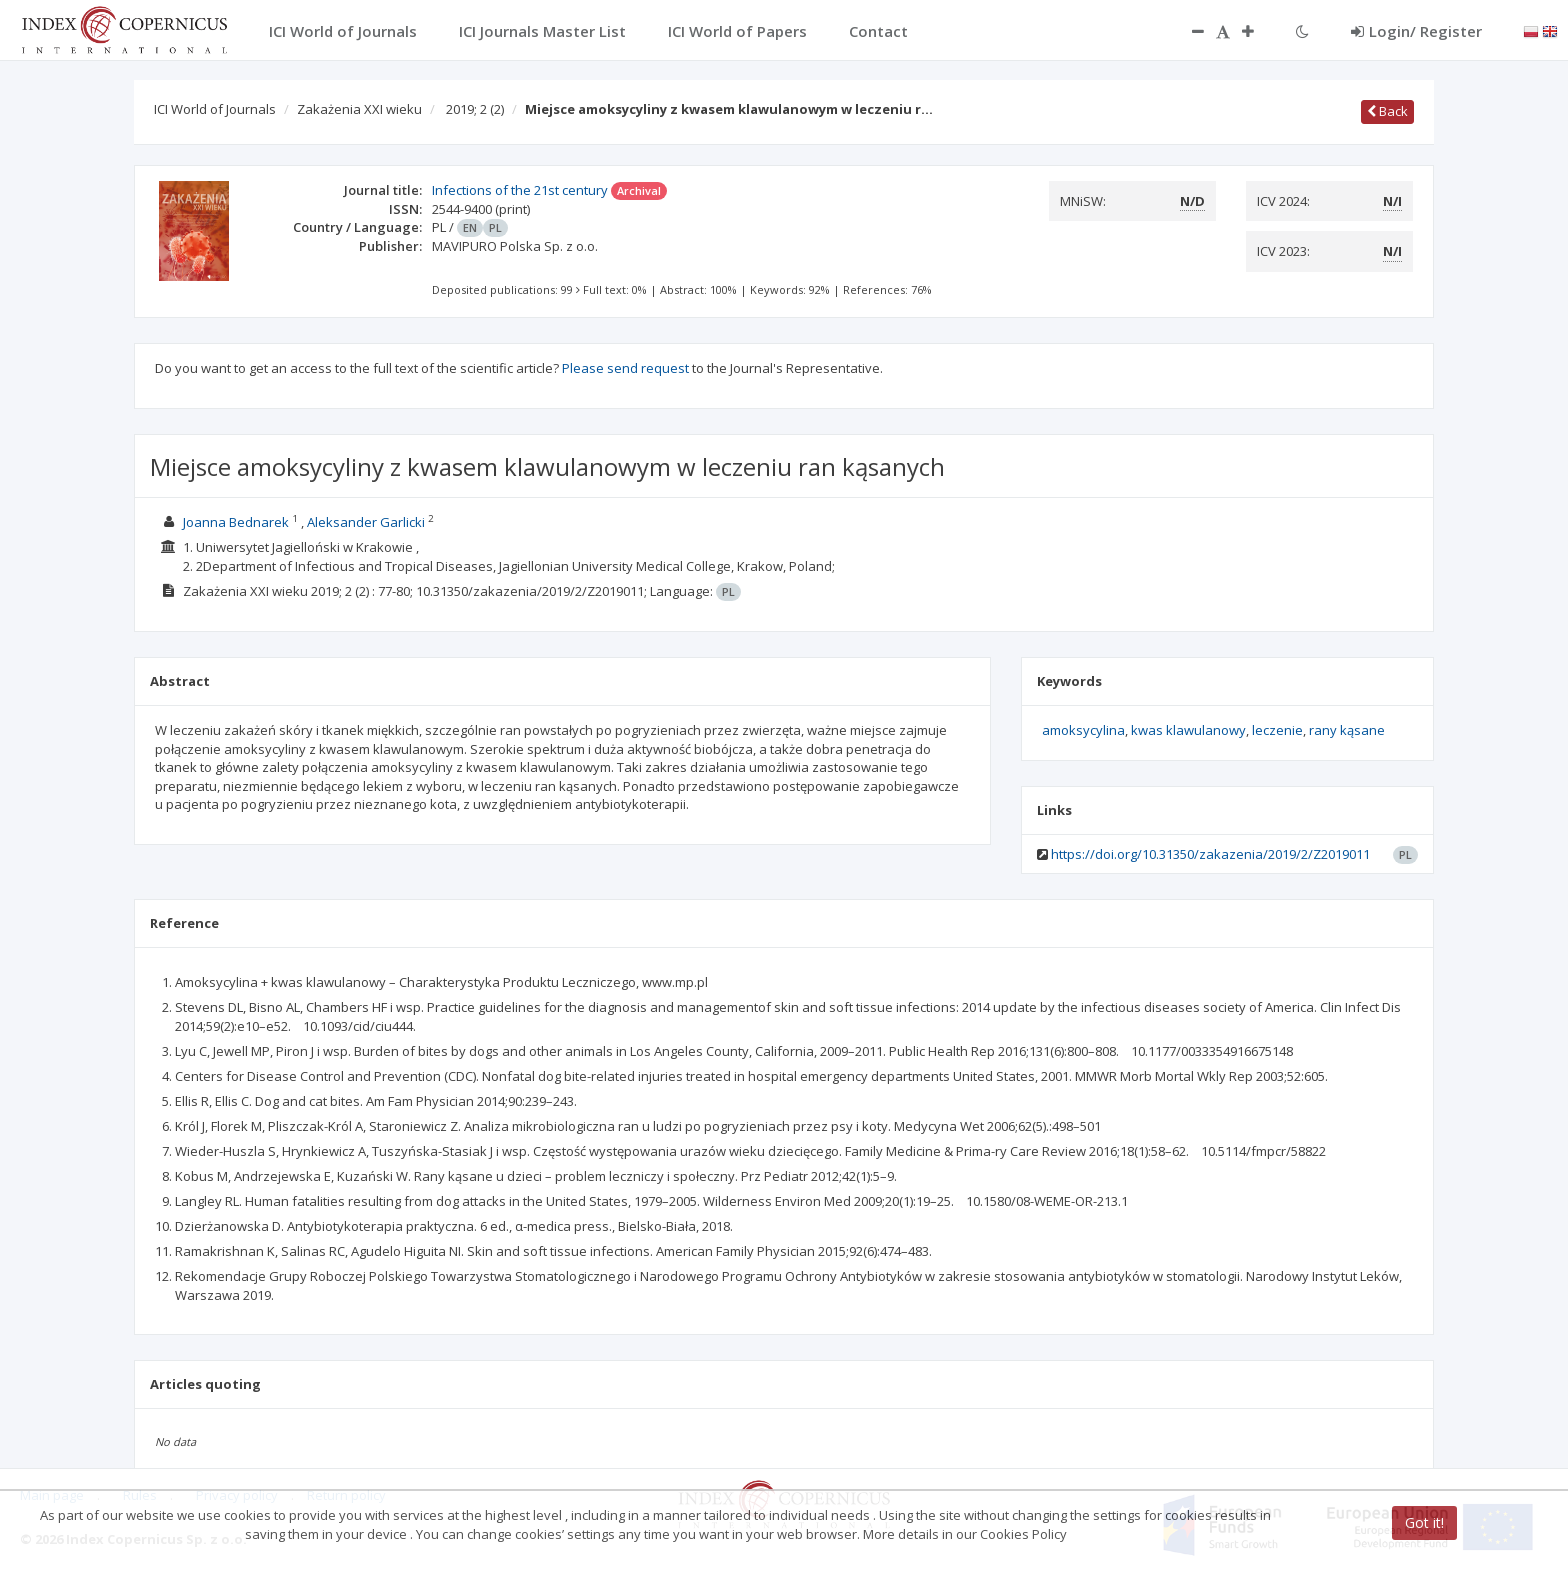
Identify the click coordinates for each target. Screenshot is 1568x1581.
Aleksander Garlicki (366, 522)
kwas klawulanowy (1188, 730)
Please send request (625, 368)
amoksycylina (1083, 730)
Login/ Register (1416, 31)
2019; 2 (475, 109)
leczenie (1277, 730)
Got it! (1424, 1522)
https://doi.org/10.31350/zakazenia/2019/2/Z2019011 (1210, 854)
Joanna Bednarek (236, 522)
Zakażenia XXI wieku (359, 109)
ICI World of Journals (215, 109)
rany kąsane (1347, 730)
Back (1387, 111)
